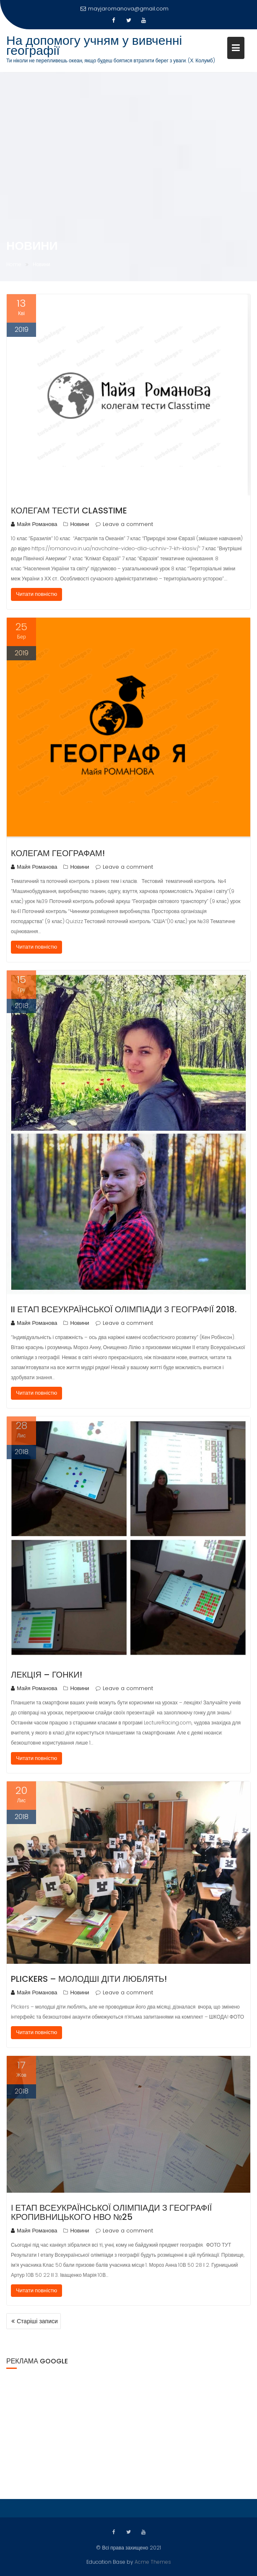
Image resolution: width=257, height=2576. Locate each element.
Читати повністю (36, 594)
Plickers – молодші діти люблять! (89, 1979)
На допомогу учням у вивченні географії (94, 45)
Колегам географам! (58, 853)
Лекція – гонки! (46, 1675)
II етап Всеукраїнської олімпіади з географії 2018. (123, 1309)
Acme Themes (153, 2560)
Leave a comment (128, 524)
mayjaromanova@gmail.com (124, 9)
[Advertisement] (128, 2432)
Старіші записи (37, 2321)
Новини (79, 524)
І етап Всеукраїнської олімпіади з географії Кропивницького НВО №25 (111, 2212)
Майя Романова (34, 524)
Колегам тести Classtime (69, 510)
